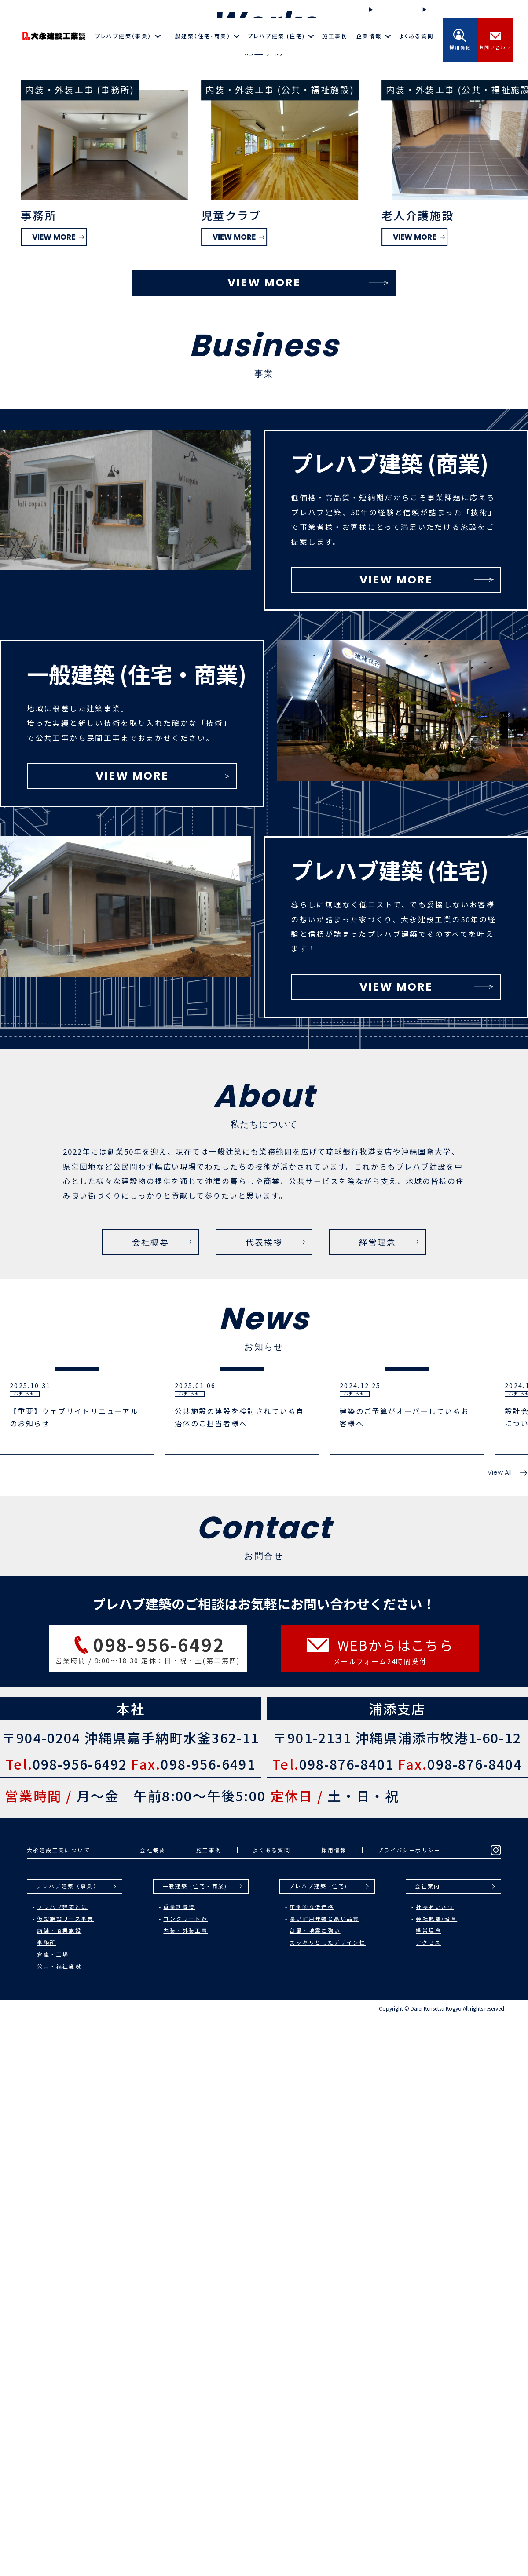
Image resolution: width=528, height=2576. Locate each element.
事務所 (46, 2501)
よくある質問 (416, 36)
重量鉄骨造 (179, 2465)
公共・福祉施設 (59, 2525)
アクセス (428, 2501)
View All (508, 2031)
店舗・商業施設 (59, 2489)
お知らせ (439, 9)
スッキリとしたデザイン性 (328, 2501)
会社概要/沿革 (436, 2477)
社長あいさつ (435, 2465)
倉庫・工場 (53, 2513)
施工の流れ (388, 9)
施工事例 (335, 36)
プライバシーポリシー (409, 2408)
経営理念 (428, 2489)
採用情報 (460, 40)
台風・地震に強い (315, 2489)
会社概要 (152, 2408)
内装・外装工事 (185, 2489)
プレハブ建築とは (62, 2465)
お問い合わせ (495, 40)
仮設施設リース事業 (65, 2477)
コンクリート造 (185, 2477)
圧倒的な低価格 (312, 2465)
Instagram (490, 9)
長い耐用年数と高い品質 (324, 2477)
